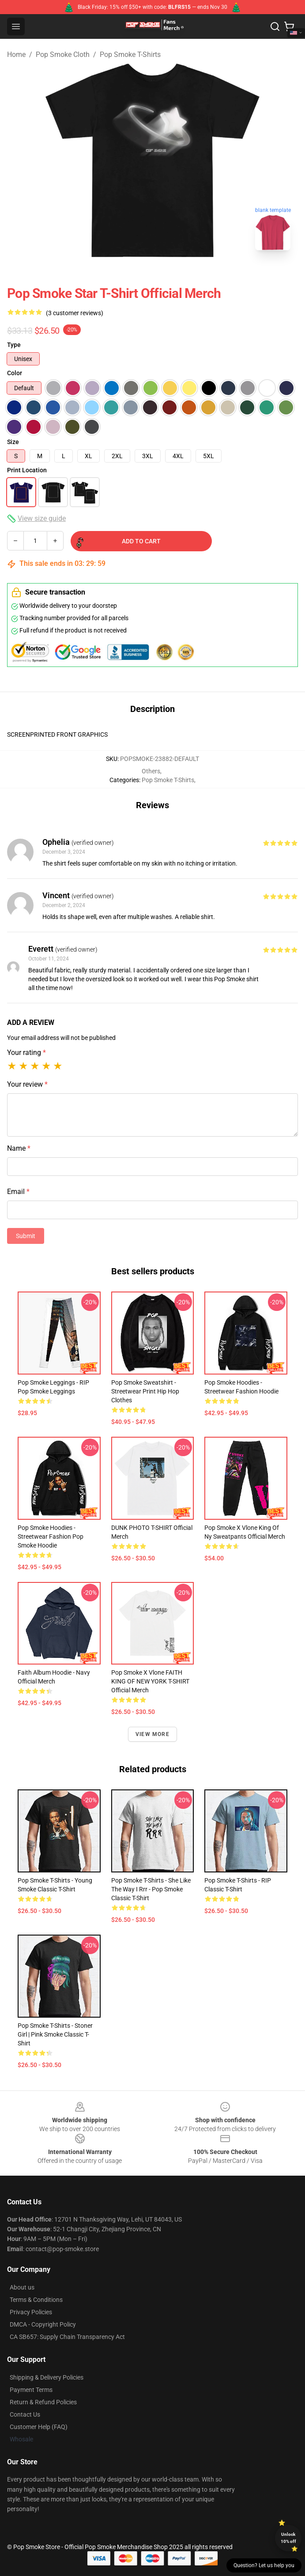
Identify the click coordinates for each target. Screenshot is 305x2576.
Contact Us (25, 2414)
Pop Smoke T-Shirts (130, 54)
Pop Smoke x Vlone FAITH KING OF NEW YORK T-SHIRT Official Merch (150, 1681)
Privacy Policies (31, 2312)
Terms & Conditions (36, 2299)
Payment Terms (31, 2389)
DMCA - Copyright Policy (43, 2324)
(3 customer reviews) (74, 312)
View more (152, 1734)
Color (14, 373)
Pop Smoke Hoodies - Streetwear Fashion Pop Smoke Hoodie (50, 1536)
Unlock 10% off (288, 2538)
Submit (25, 1235)
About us (22, 2287)
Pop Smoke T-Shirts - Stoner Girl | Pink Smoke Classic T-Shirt (55, 2034)
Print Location (27, 470)
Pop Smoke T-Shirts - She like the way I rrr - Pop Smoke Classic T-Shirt (151, 1889)
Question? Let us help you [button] (263, 2565)
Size (13, 441)
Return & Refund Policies (43, 2402)
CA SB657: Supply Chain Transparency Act (67, 2336)
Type (14, 344)
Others (151, 771)
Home (16, 54)
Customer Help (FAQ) (39, 2426)
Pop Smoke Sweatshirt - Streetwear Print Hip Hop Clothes (145, 1391)
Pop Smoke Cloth (63, 54)
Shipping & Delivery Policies (46, 2377)
